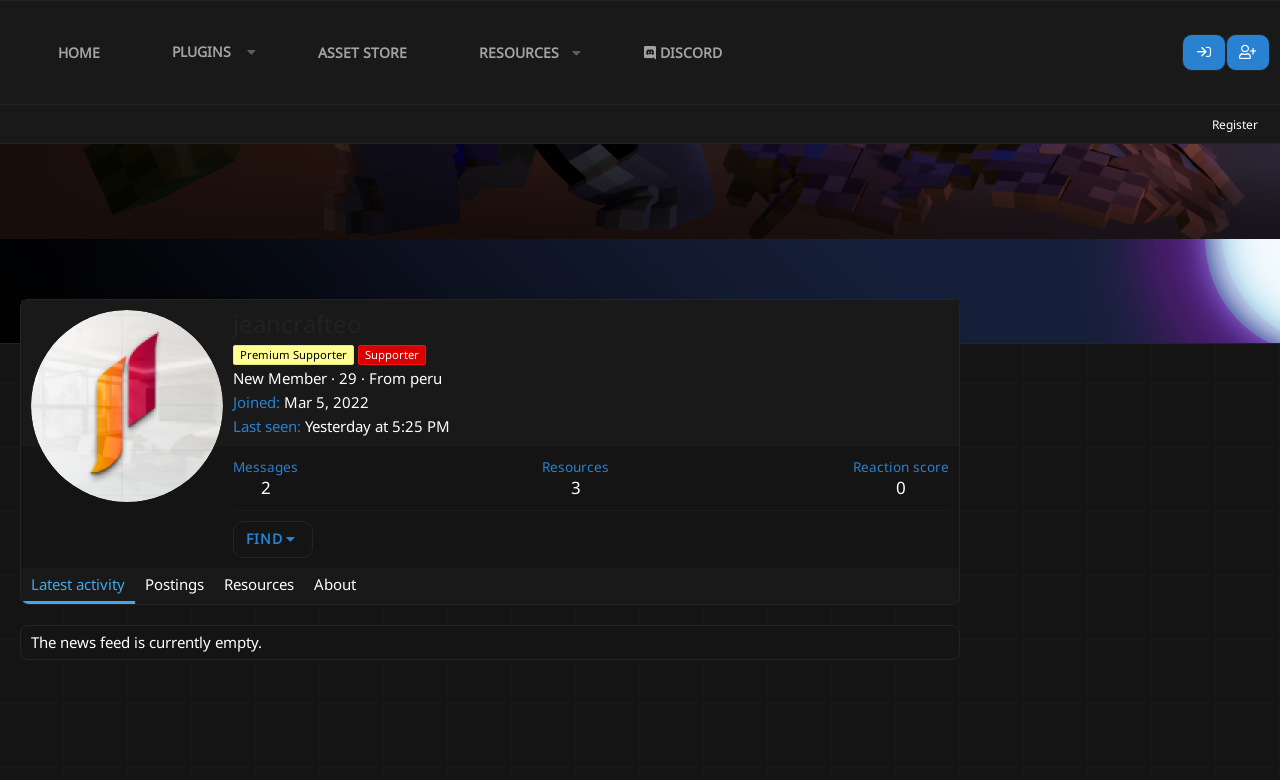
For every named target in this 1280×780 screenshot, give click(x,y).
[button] (209, 52)
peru (426, 378)
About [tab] (335, 584)
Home (79, 52)
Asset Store (362, 52)
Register (1235, 124)
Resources (519, 52)
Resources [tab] (259, 584)
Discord (683, 52)
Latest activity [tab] (78, 584)
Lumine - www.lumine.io (1199, 761)
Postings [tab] (174, 584)
